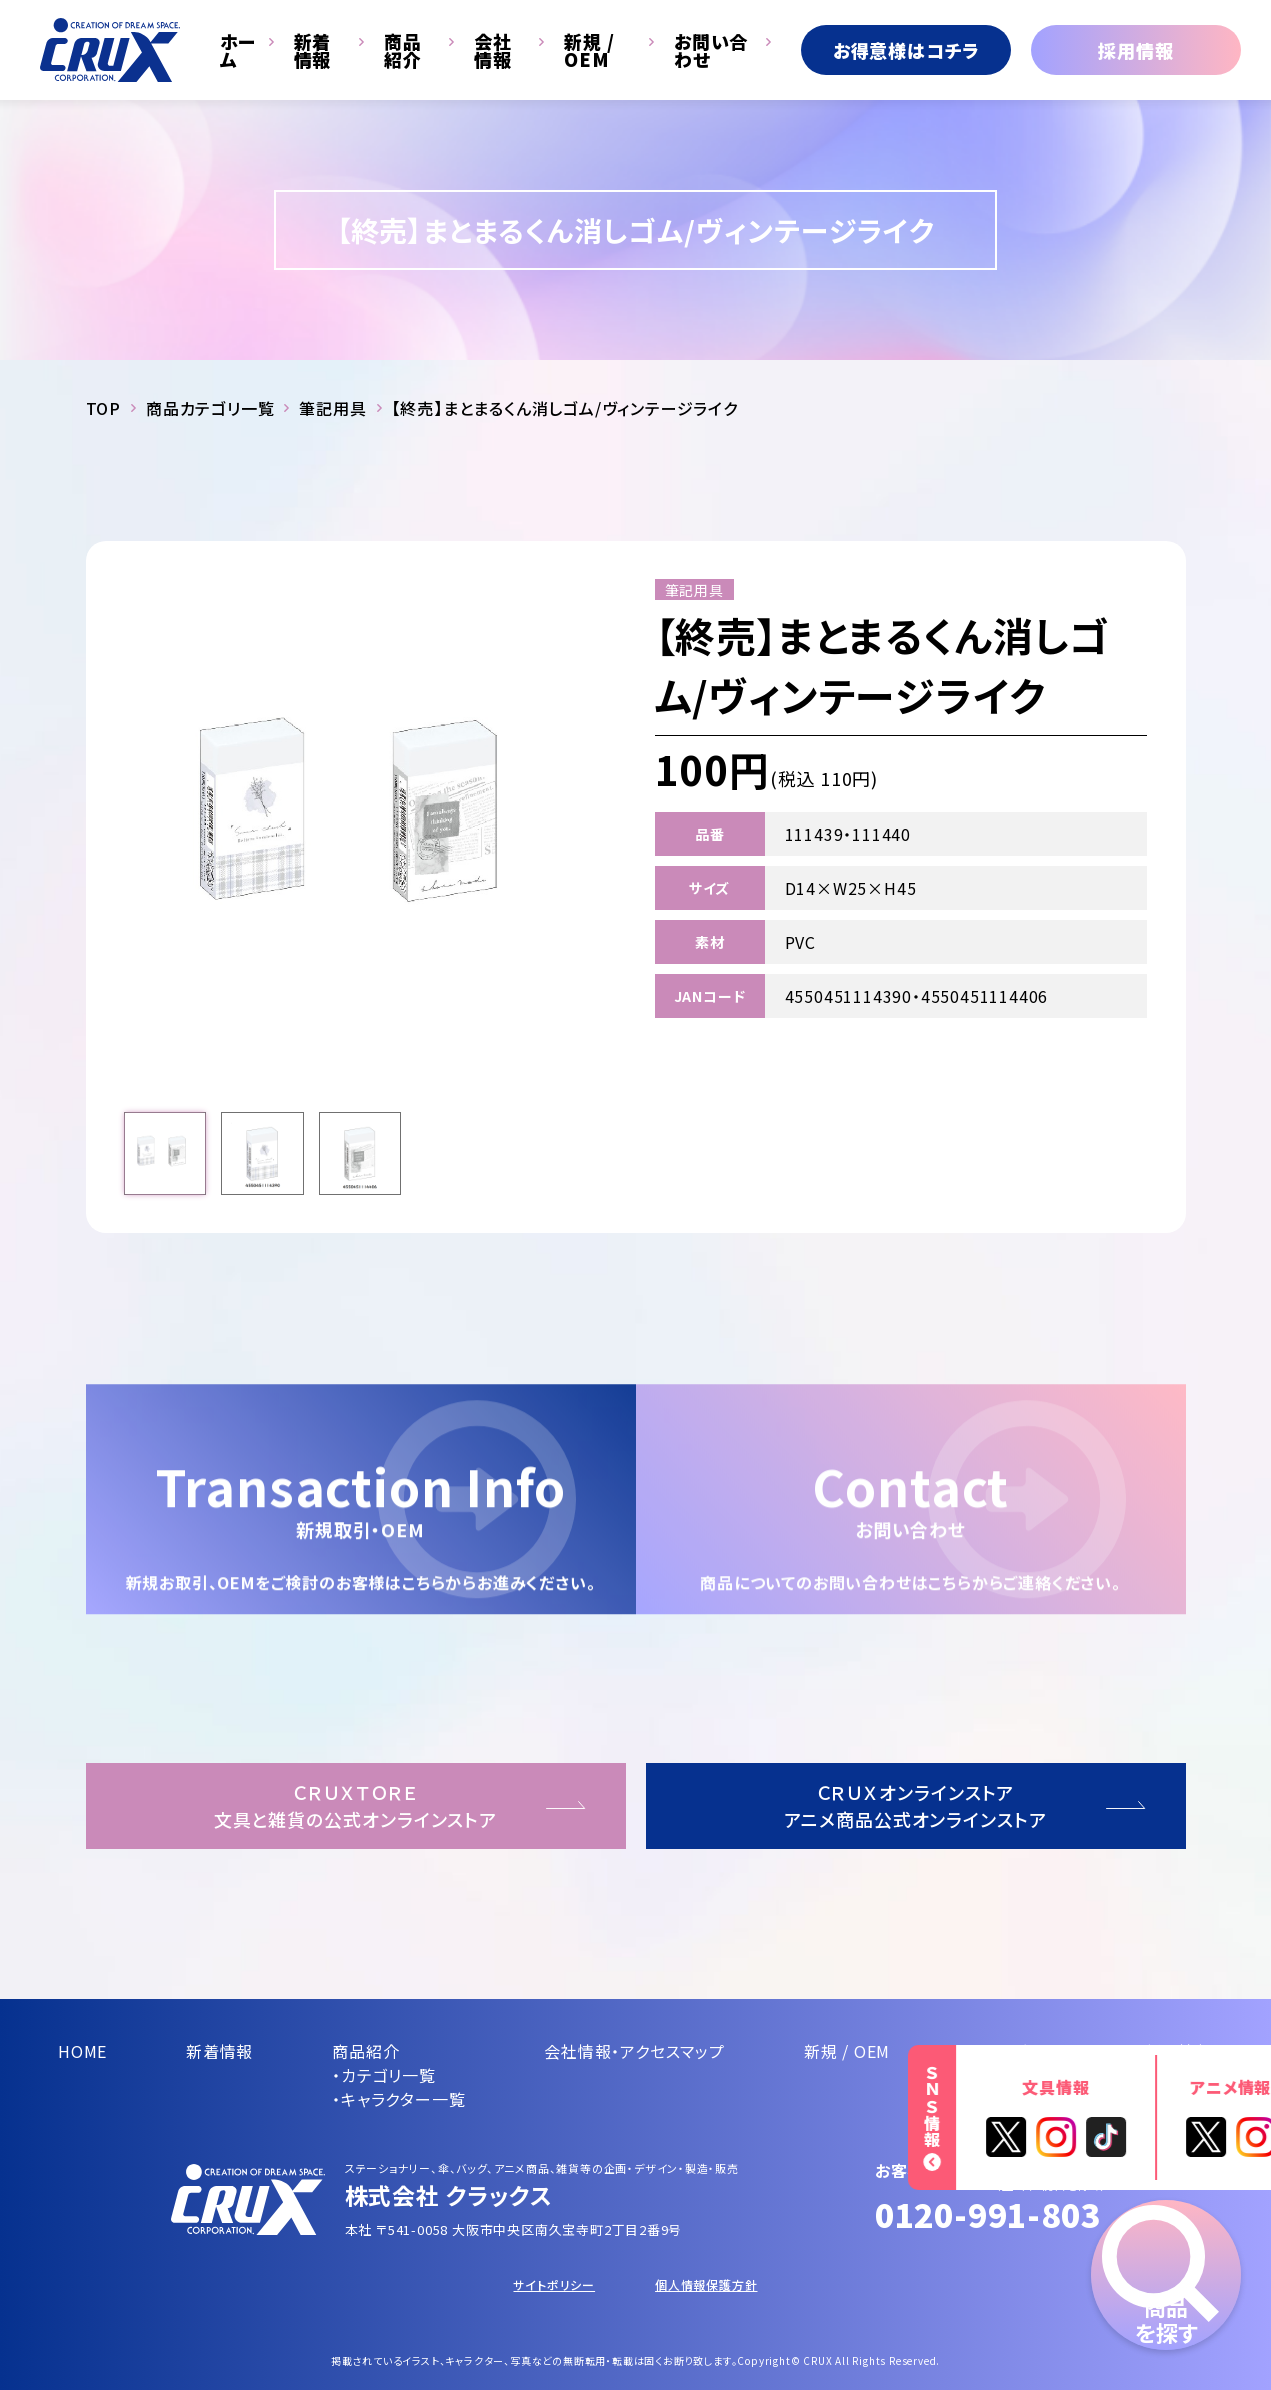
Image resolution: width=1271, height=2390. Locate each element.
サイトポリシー (554, 2284)
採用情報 (1135, 50)
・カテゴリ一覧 (384, 2075)
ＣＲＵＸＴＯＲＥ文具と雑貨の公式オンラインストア (355, 1805)
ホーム (238, 50)
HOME (82, 2051)
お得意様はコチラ (906, 50)
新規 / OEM (589, 50)
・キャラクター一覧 (398, 2099)
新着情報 (313, 50)
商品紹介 (403, 50)
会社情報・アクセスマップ (634, 2051)
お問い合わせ (711, 50)
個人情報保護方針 (706, 2284)
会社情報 (493, 50)
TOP (103, 408)
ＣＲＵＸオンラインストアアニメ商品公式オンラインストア (915, 1805)
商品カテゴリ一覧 (210, 408)
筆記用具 (332, 408)
